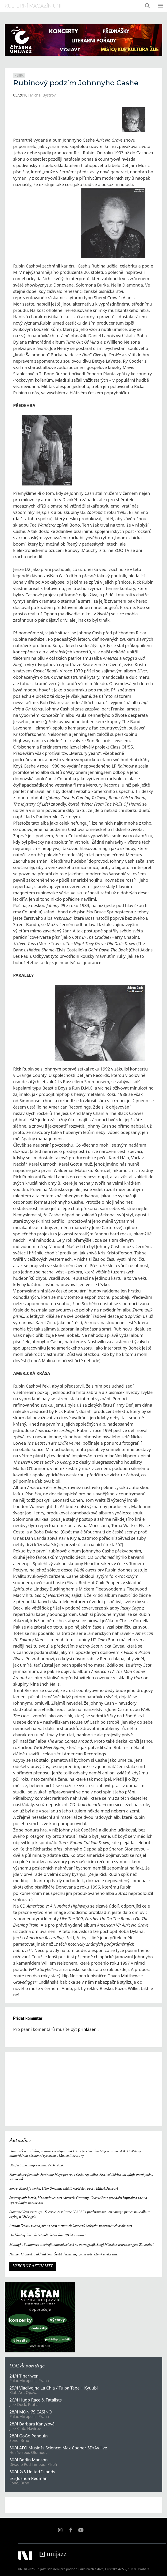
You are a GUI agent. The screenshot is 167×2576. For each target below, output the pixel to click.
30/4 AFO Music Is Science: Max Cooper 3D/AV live (58, 2448)
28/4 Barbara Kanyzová (31, 2424)
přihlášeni (88, 2029)
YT (81, 2530)
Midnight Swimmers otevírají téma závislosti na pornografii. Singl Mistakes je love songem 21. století (81, 2245)
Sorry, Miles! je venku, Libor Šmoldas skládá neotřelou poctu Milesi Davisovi (63, 2189)
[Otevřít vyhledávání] (147, 6)
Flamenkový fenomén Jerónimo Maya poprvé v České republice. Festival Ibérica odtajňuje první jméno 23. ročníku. (81, 2177)
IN (60, 2530)
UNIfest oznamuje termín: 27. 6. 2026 (36, 2165)
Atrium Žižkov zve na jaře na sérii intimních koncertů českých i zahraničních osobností (70, 2226)
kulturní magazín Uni (33, 6)
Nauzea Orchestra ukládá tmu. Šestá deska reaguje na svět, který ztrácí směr (65, 2254)
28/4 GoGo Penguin (28, 2436)
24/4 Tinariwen (24, 2376)
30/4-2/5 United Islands (32, 2472)
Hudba (19, 75)
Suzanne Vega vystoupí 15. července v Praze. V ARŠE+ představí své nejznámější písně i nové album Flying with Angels (79, 2214)
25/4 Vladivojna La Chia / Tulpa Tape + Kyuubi (53, 2388)
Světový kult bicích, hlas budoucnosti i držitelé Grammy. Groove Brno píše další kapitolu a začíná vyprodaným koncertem (78, 2200)
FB (70, 2530)
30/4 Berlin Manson (28, 2460)
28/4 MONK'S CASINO (30, 2412)
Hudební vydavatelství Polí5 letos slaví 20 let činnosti (47, 2235)
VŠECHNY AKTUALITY (33, 2266)
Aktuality (20, 2141)
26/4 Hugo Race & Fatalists (35, 2400)
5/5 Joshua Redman (28, 2478)
